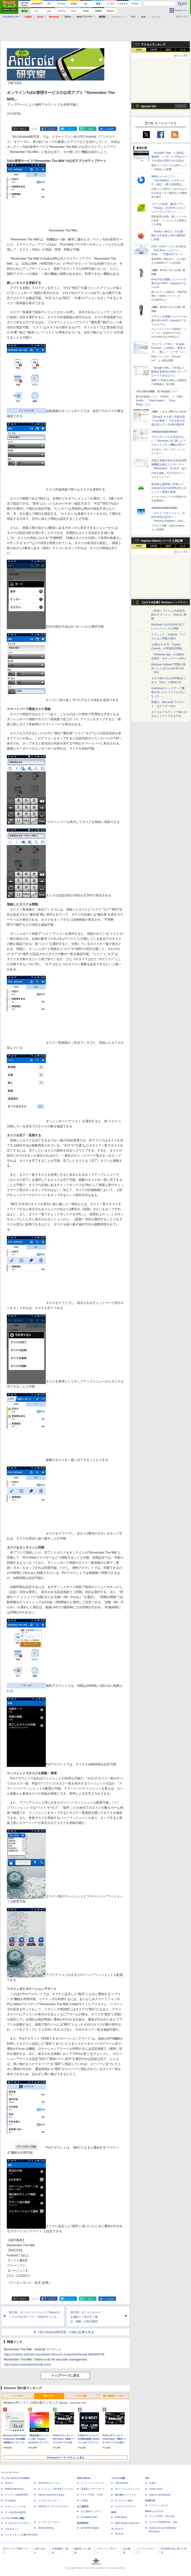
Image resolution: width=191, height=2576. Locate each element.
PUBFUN (150, 2500)
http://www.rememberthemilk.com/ (27, 2364)
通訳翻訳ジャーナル (125, 2494)
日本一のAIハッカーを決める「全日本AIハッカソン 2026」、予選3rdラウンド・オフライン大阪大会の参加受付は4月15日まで (169, 254)
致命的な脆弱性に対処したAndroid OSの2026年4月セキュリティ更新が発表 (169, 487)
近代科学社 (83, 2523)
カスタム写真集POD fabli (163, 2522)
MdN (113, 2512)
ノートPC (17, 2395)
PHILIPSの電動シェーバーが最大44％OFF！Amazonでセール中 (168, 283)
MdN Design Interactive (127, 2523)
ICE (147, 2478)
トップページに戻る (65, 2375)
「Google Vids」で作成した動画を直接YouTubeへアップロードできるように (169, 371)
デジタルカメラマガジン (18, 2523)
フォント (156, 16)
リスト (34, 129)
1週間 (168, 49)
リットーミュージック (92, 2483)
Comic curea (155, 2489)
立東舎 (84, 2500)
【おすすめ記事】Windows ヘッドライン (164, 602)
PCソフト (49, 2395)
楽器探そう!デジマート (93, 2489)
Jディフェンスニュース (127, 2489)
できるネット (12, 2529)
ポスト (23, 129)
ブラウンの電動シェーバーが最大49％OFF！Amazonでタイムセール (169, 320)
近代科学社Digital (90, 2528)
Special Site (148, 106)
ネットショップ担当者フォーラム (55, 2489)
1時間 (139, 49)
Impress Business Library (51, 2494)
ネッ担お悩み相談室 (15, 2512)
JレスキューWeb (124, 2500)
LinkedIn (110, 129)
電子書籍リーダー (114, 2395)
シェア (51, 129)
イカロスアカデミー (125, 2506)
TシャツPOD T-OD (91, 2494)
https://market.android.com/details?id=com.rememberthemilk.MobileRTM (54, 2354)
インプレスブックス (48, 2522)
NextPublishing (46, 2528)
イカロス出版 (118, 2478)
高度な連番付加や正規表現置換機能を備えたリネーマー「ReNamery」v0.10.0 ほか (169, 464)
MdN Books (121, 2517)
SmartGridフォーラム (49, 2483)
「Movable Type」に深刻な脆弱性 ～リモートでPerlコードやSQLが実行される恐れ (169, 156)
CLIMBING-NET (89, 2517)
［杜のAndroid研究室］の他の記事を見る (65, 2332)
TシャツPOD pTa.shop (161, 2516)
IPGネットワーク (154, 2511)
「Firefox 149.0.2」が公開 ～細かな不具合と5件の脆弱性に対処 (169, 235)
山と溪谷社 (83, 2506)
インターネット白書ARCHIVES (21, 2534)
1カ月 (183, 49)
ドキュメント (118, 16)
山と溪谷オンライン (91, 2511)
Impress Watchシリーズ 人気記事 (162, 540)
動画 (143, 16)
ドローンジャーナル (15, 2506)
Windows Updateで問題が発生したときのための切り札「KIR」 (168, 668)
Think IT (9, 2483)
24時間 (153, 49)
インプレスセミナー (48, 2500)
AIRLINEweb (121, 2483)
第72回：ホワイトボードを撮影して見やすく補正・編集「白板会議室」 (85, 2317)
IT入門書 (81, 2395)
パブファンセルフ (158, 2505)
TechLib (119, 2533)
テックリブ (117, 2529)
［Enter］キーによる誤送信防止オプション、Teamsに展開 (169, 614)
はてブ (71, 129)
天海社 (152, 2483)
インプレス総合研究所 (16, 2494)
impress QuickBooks (159, 2494)
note (90, 129)
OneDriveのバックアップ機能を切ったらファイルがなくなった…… (169, 692)
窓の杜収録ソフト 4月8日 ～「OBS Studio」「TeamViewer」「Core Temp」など (159, 400)
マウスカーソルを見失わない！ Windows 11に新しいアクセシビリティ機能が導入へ (169, 440)
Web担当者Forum (14, 2489)
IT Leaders (10, 2500)
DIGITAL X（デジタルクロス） (54, 2506)
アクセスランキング (153, 44)
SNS (133, 16)
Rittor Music (83, 2478)
